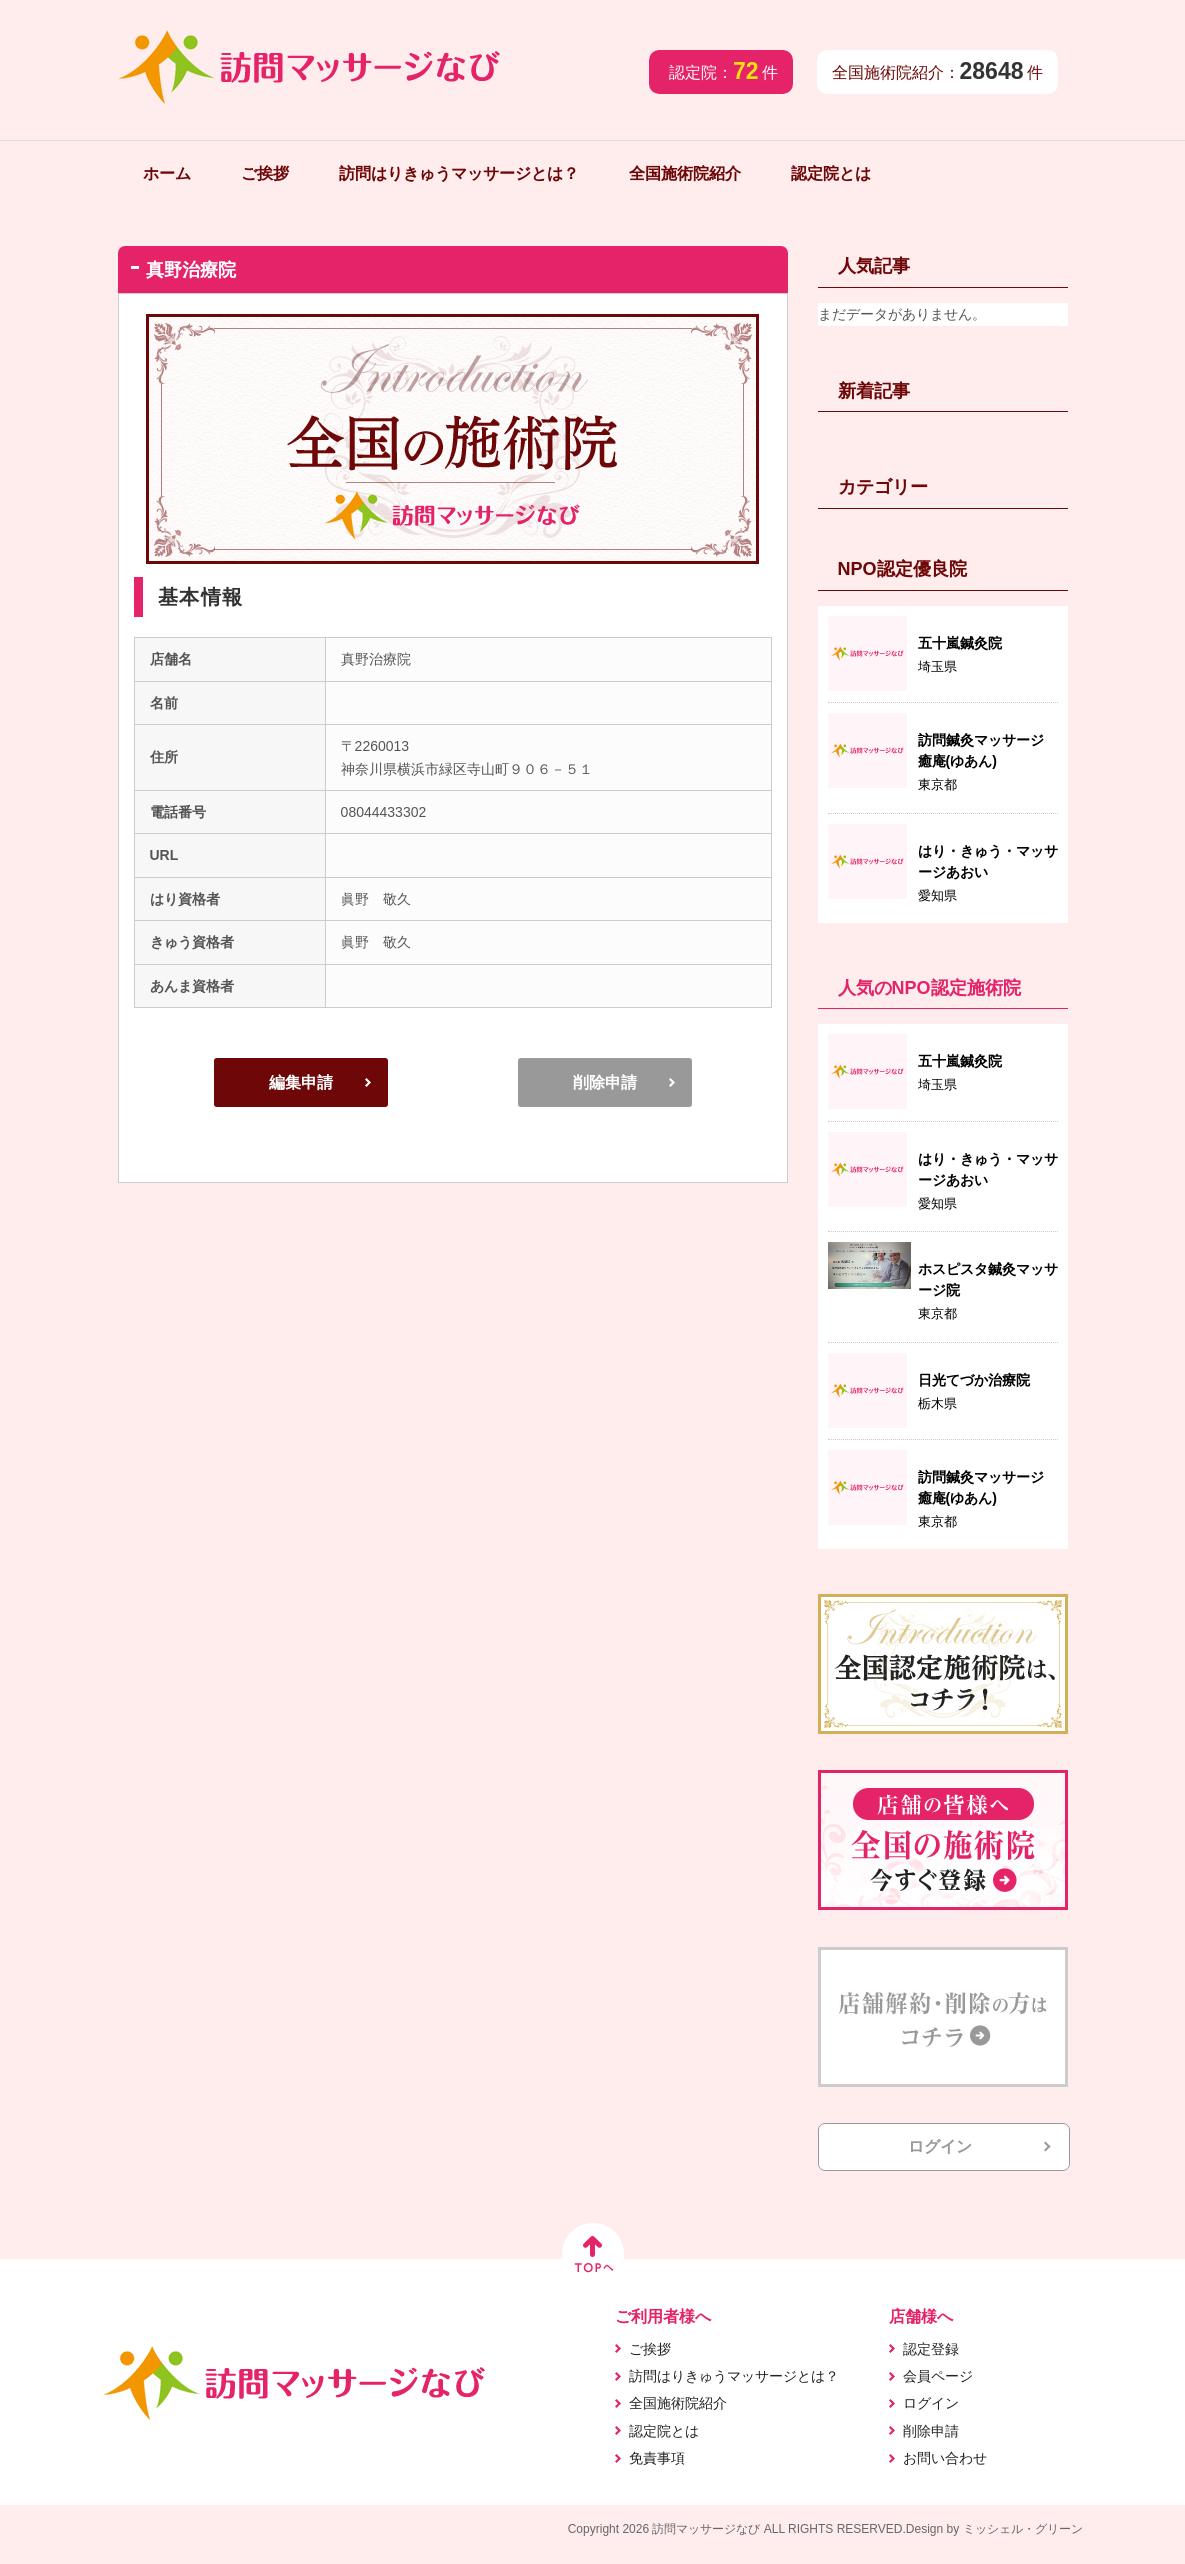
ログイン (940, 2146)
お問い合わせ (945, 2458)
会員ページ (938, 2376)
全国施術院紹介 (685, 173)
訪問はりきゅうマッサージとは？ (459, 173)
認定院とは (831, 173)
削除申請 (605, 1082)
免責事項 (657, 2458)
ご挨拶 (265, 173)
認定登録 (931, 2349)
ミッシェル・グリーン (1023, 2529)
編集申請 (301, 1082)
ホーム (167, 173)
